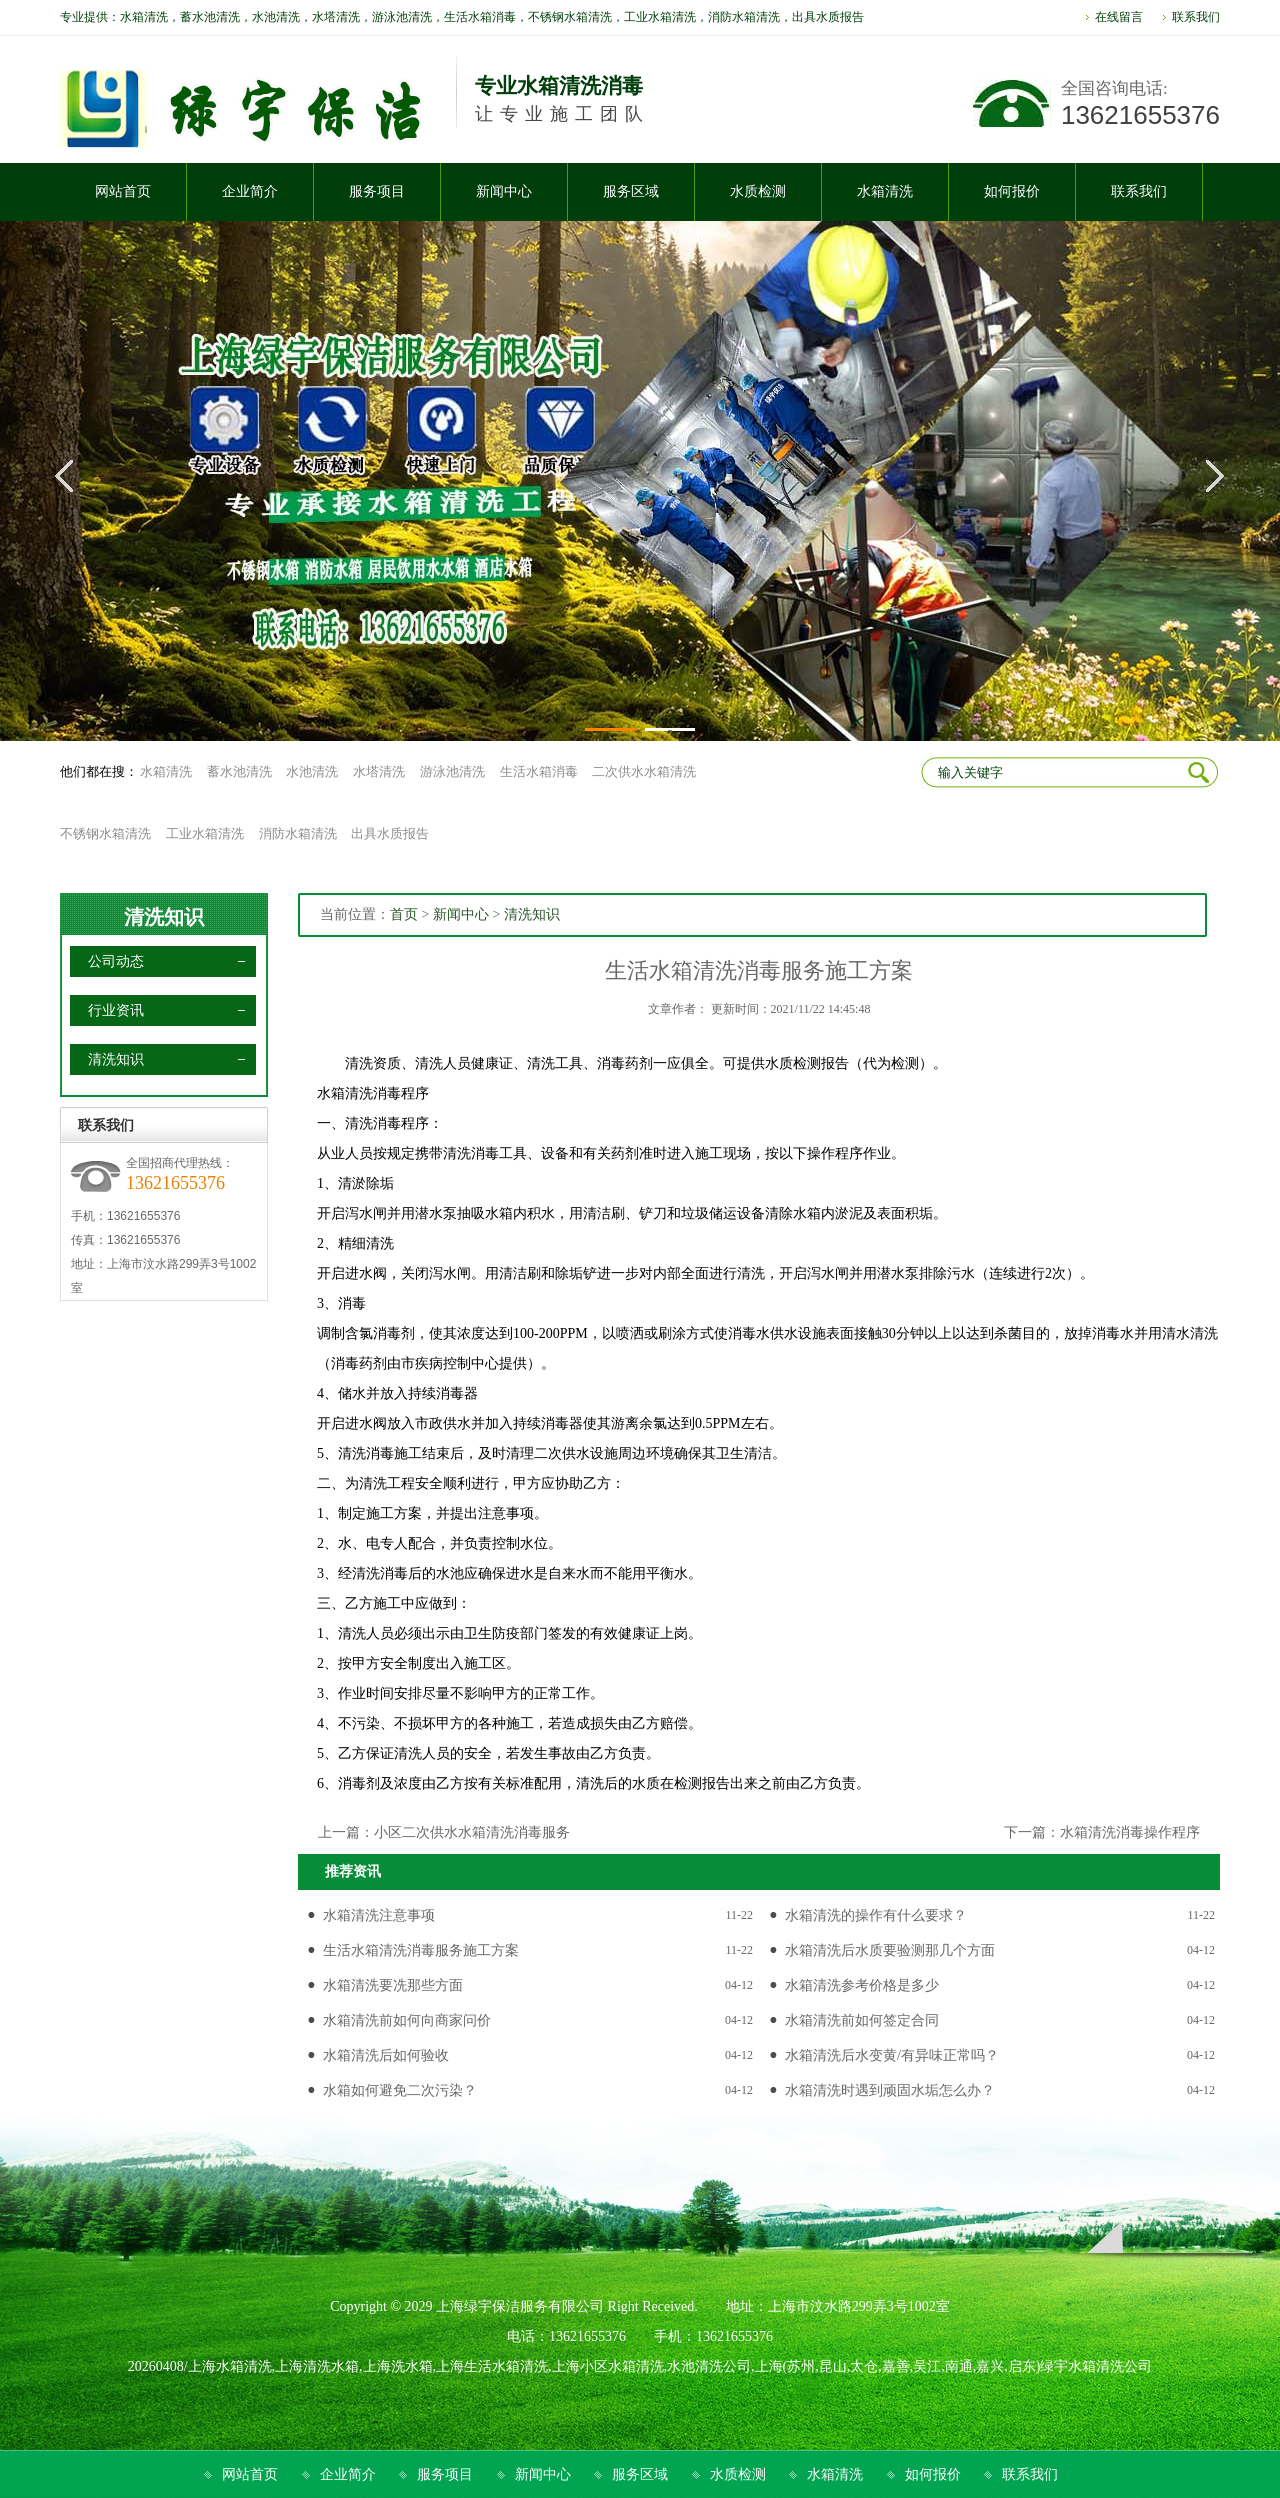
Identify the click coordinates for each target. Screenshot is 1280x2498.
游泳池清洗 (452, 771)
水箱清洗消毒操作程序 (1130, 1832)
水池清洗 (312, 771)
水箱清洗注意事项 (379, 1915)
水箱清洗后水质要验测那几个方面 (890, 1950)
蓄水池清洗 (239, 771)
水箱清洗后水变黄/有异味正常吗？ (892, 2055)
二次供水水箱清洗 (644, 771)
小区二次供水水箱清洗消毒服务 (472, 1832)
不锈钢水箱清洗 (105, 833)
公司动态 (116, 961)
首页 (404, 914)
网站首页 (250, 2474)
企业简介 (348, 2474)
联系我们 (1196, 17)
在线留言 (1119, 17)
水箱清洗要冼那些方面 (393, 1985)
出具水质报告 (390, 833)
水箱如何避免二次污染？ (400, 2090)
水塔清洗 (379, 771)
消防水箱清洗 (298, 833)
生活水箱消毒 (539, 771)
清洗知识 (164, 917)
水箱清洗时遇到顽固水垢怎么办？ (890, 2090)
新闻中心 (461, 914)
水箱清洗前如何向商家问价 (407, 2020)
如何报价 (933, 2474)
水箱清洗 (166, 771)
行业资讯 (116, 1010)
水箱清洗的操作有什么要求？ (876, 1915)
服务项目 (445, 2474)
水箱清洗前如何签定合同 (862, 2020)
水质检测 (738, 2474)
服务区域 (640, 2474)
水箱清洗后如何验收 (386, 2055)
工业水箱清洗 (205, 833)
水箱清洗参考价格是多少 (862, 1985)
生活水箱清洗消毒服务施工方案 (421, 1950)
